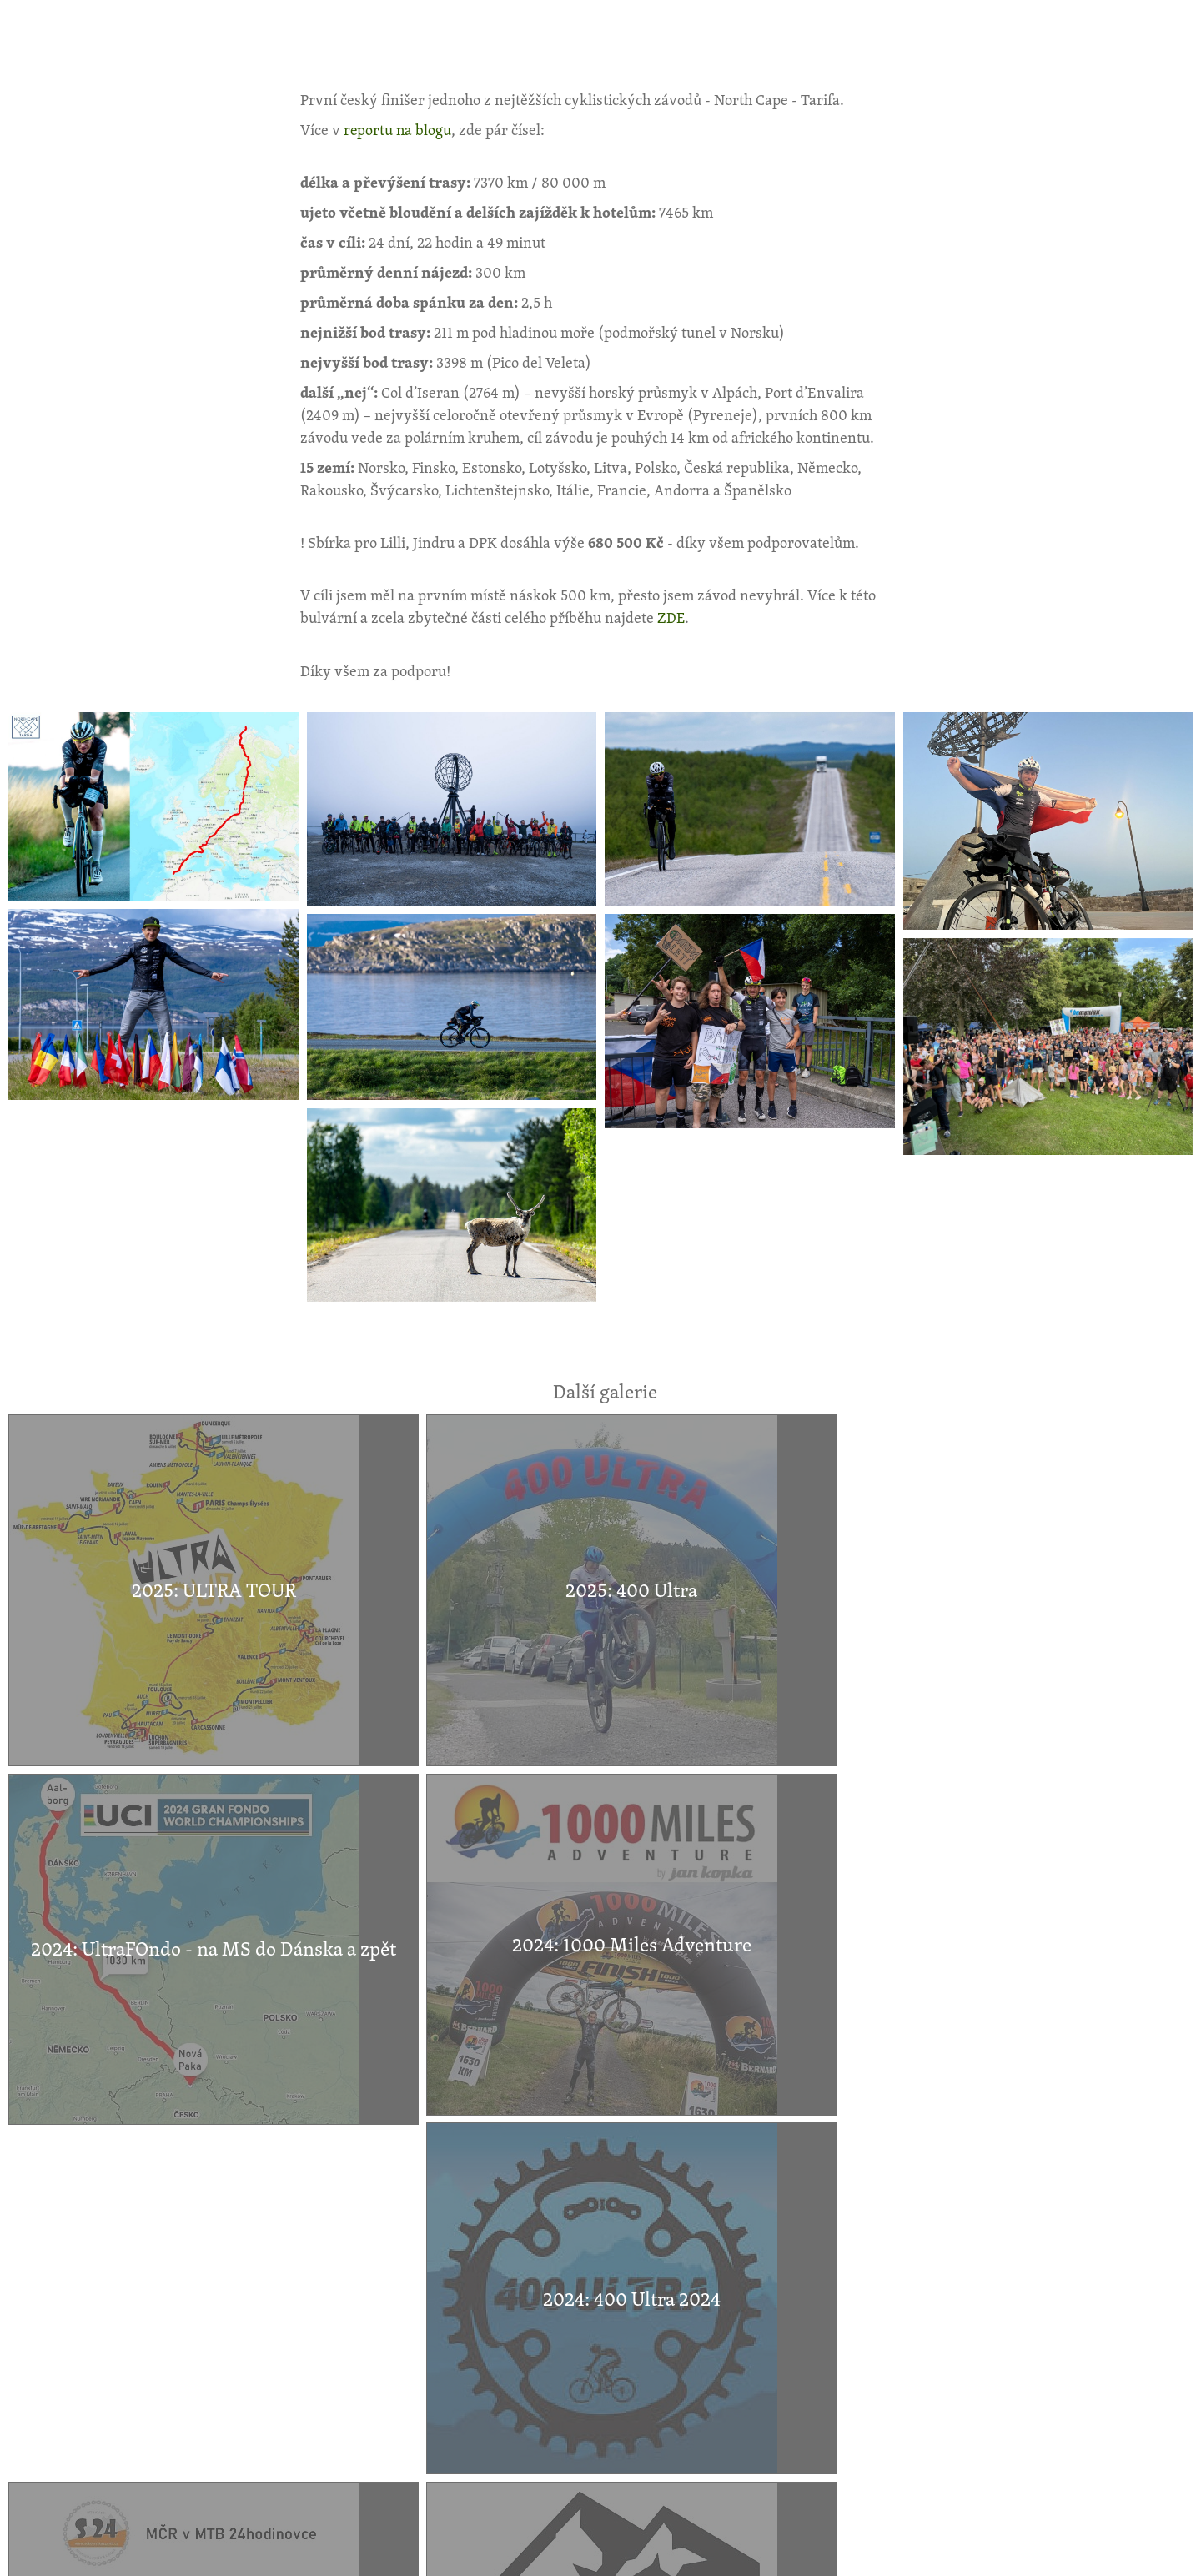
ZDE (671, 617)
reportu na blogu (398, 129)
